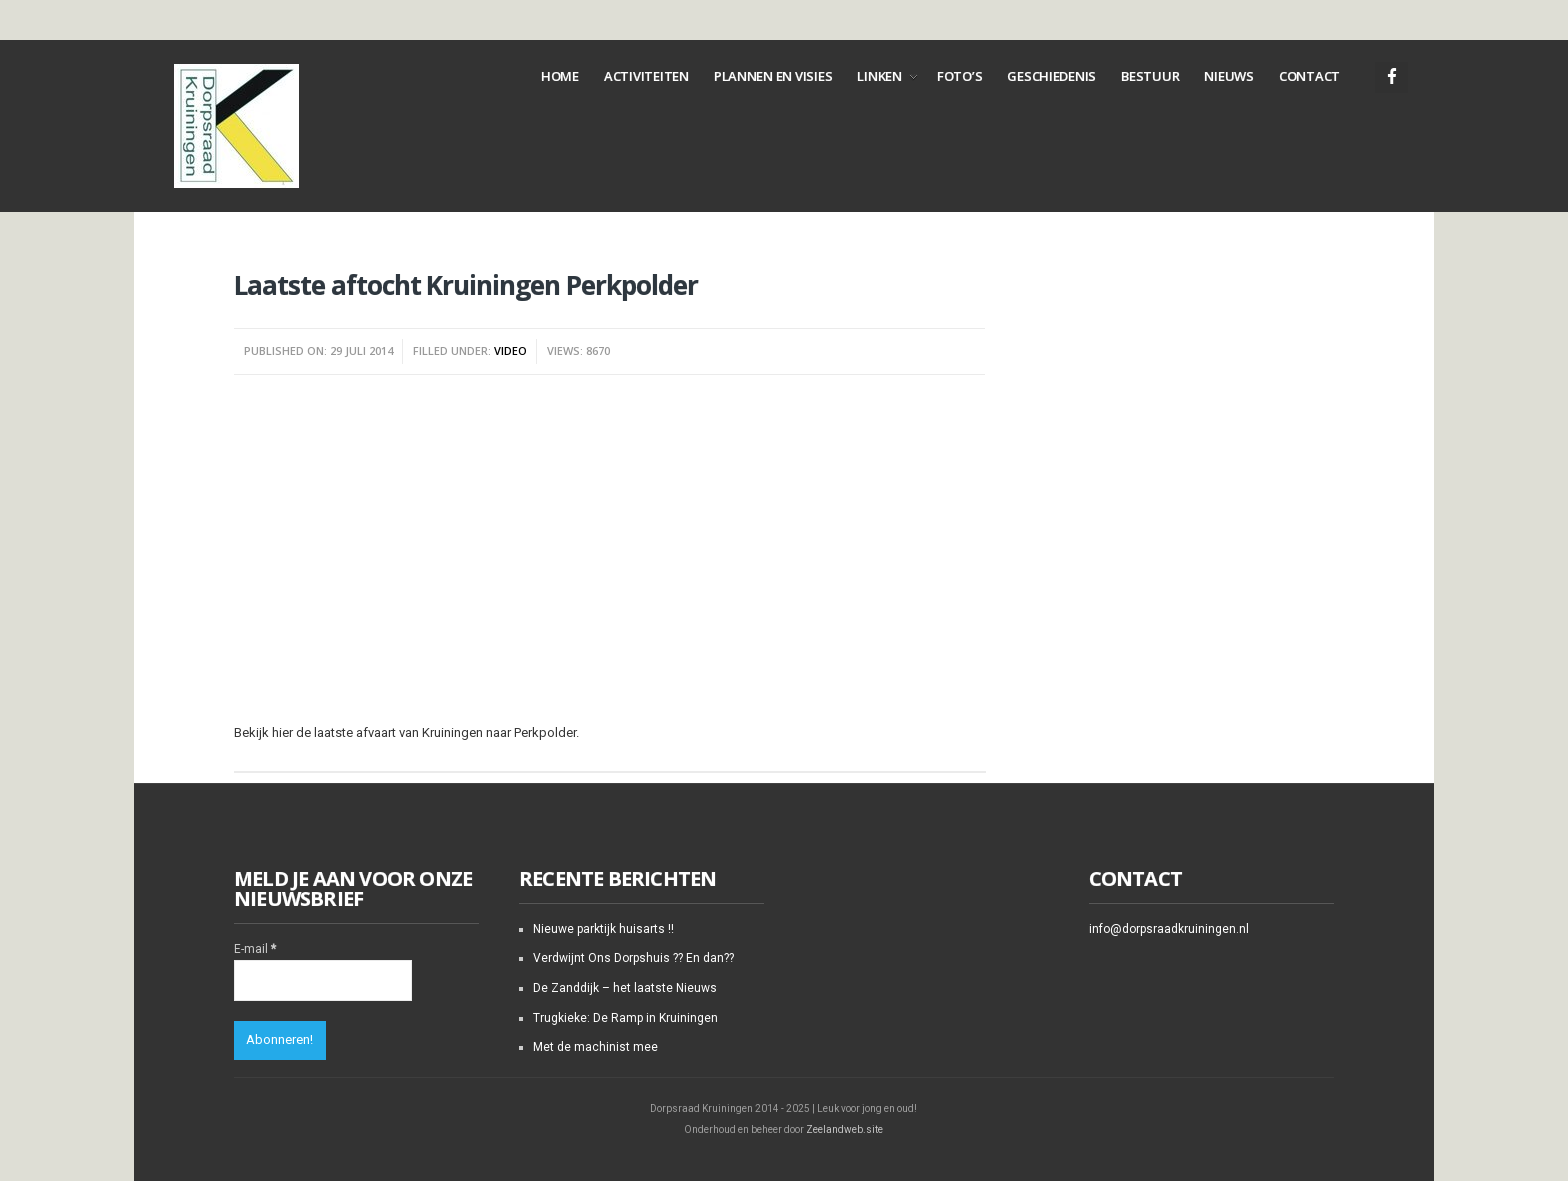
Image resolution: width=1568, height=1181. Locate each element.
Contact (1309, 76)
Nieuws (1228, 76)
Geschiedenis (1051, 76)
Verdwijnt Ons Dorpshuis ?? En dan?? (633, 958)
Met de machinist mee (595, 1047)
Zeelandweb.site (844, 1129)
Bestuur (1150, 76)
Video (510, 350)
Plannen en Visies (773, 76)
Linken (879, 76)
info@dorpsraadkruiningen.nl (1169, 929)
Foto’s (959, 76)
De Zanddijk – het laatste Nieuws (625, 988)
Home (560, 76)
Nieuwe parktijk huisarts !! (603, 929)
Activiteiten (646, 76)
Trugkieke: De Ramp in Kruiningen (625, 1018)
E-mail (255, 949)
